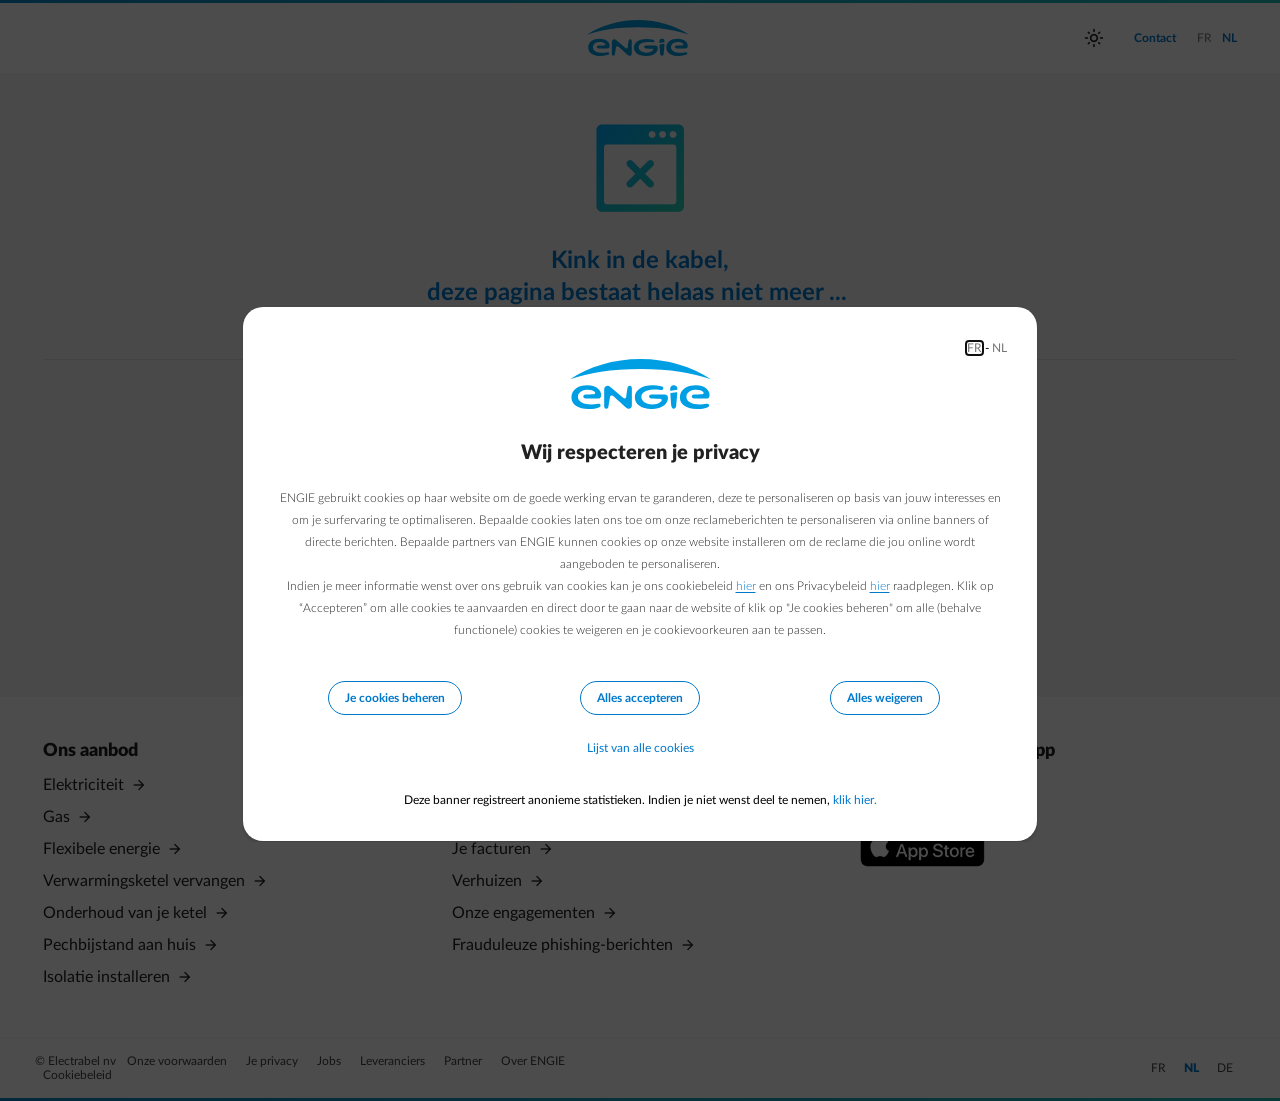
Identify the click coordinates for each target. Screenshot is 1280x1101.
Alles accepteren (640, 698)
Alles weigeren (885, 698)
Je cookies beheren (395, 698)
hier (746, 586)
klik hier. (855, 800)
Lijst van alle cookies (640, 748)
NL (999, 348)
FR (974, 348)
